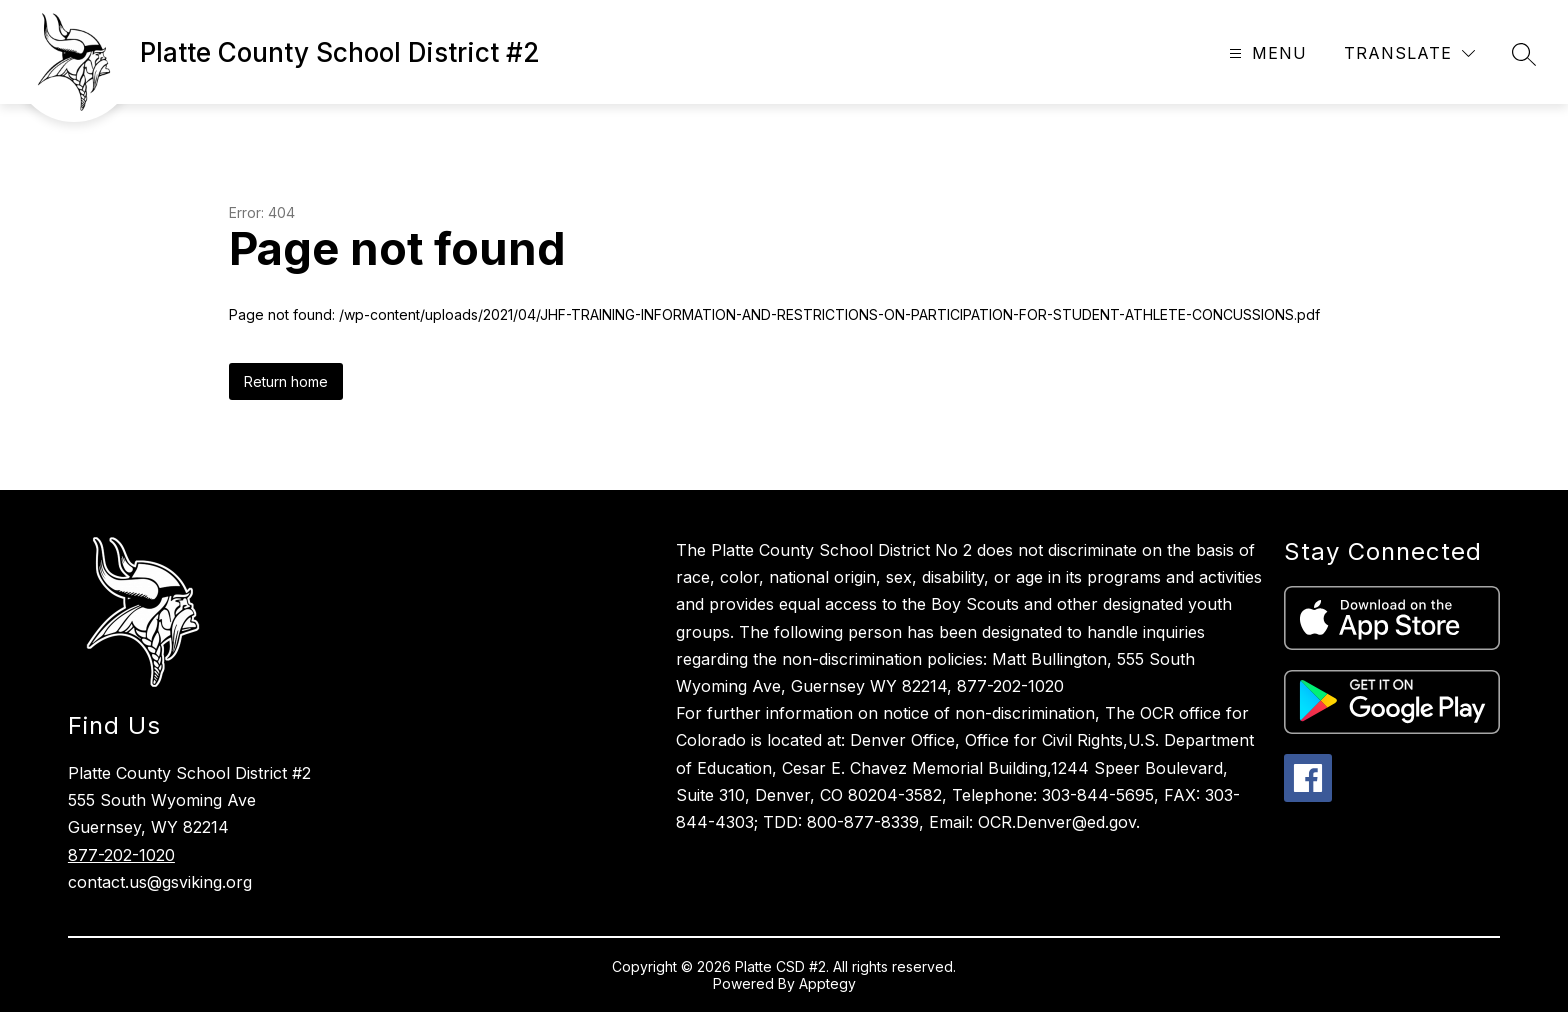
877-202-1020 (121, 855)
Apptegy (827, 983)
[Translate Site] (1409, 53)
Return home (286, 381)
